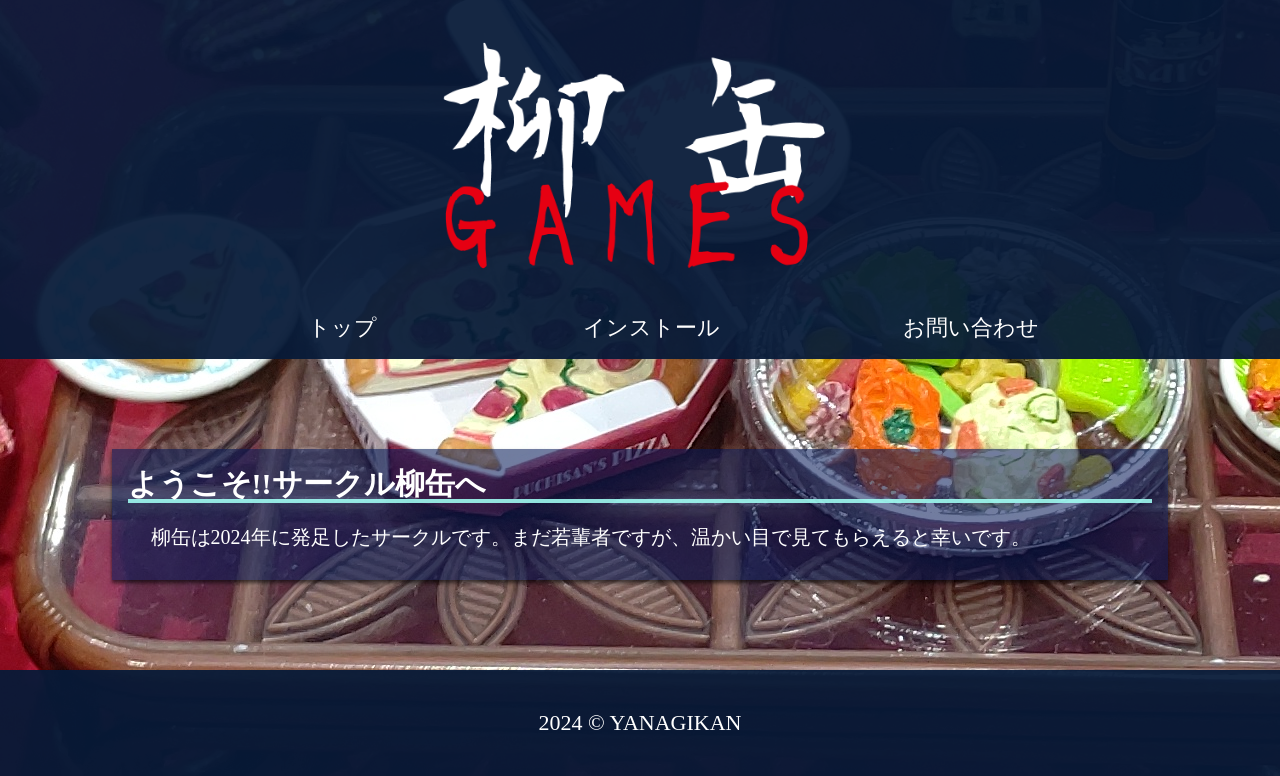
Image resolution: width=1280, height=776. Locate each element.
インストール (651, 327)
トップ (345, 327)
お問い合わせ (971, 327)
